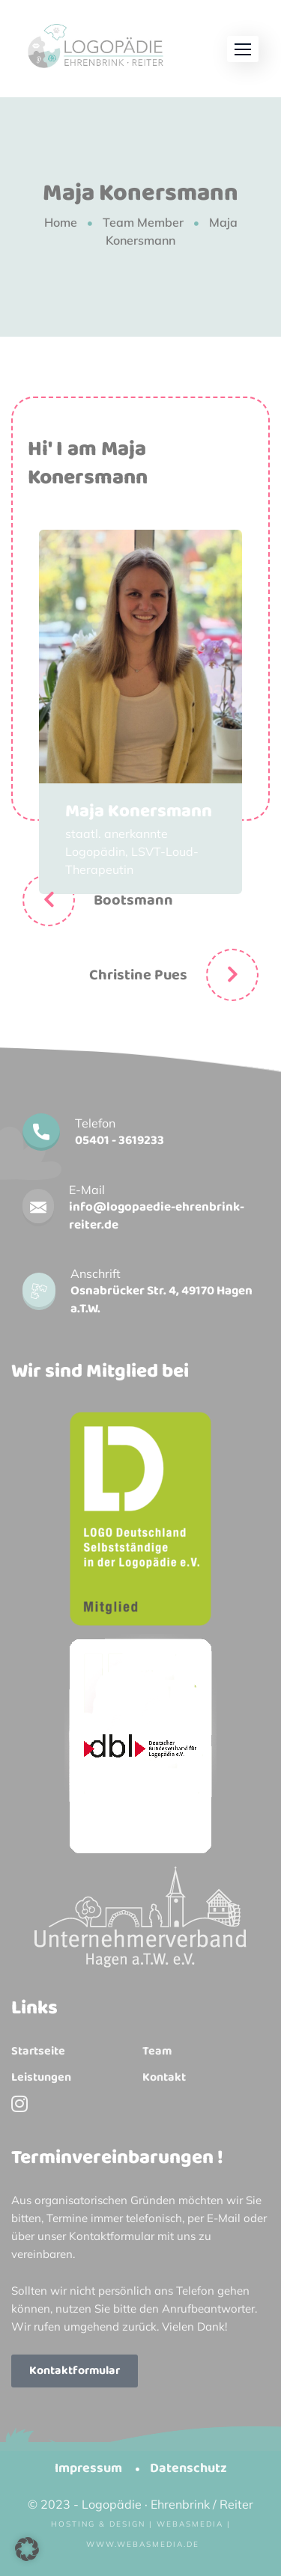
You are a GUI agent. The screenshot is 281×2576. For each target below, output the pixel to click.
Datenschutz (188, 2468)
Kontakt (164, 2077)
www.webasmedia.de (142, 2544)
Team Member (143, 222)
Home (60, 222)
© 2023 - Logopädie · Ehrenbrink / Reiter (140, 2504)
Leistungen (41, 2077)
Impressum (88, 2468)
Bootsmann (133, 900)
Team (157, 2051)
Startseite (38, 2051)
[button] (243, 49)
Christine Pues (138, 975)
